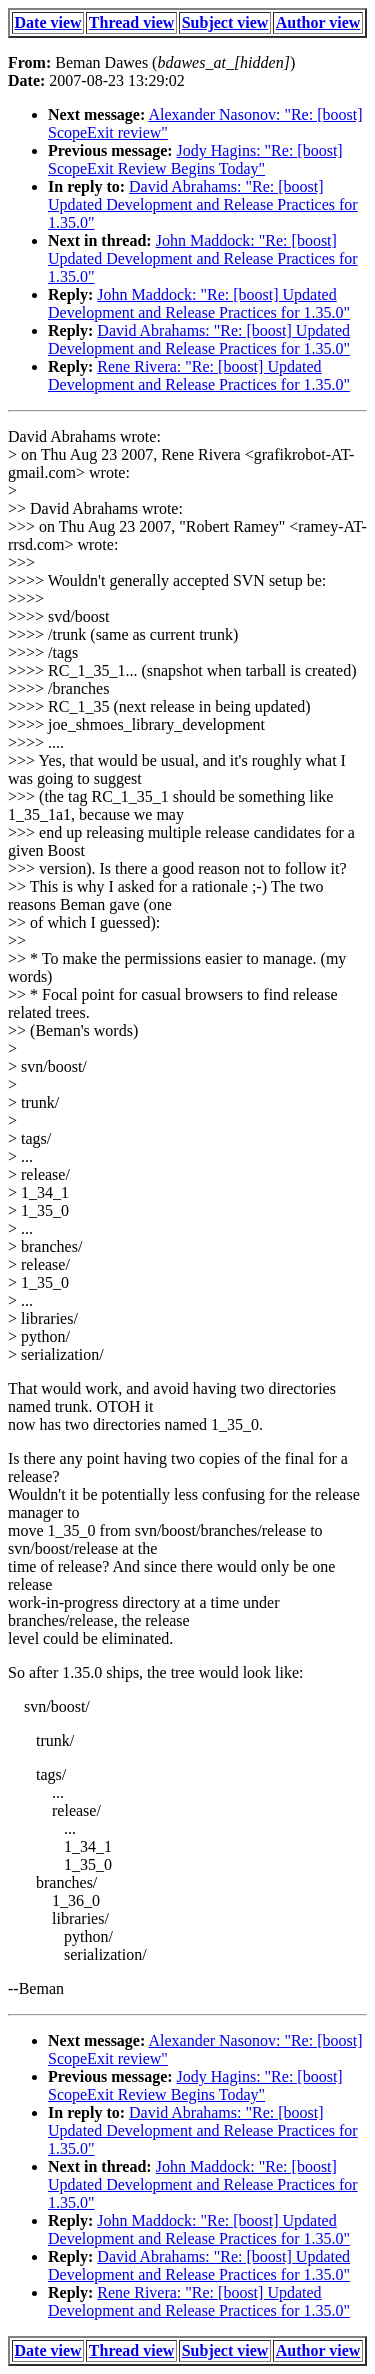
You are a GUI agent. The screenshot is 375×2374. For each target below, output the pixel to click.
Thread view (131, 22)
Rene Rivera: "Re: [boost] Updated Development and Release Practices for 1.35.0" (199, 375)
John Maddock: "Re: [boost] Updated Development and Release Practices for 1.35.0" (203, 258)
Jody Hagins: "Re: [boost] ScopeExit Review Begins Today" (195, 159)
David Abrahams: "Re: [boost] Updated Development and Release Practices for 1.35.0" (203, 204)
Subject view (225, 22)
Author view (318, 22)
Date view (48, 22)
